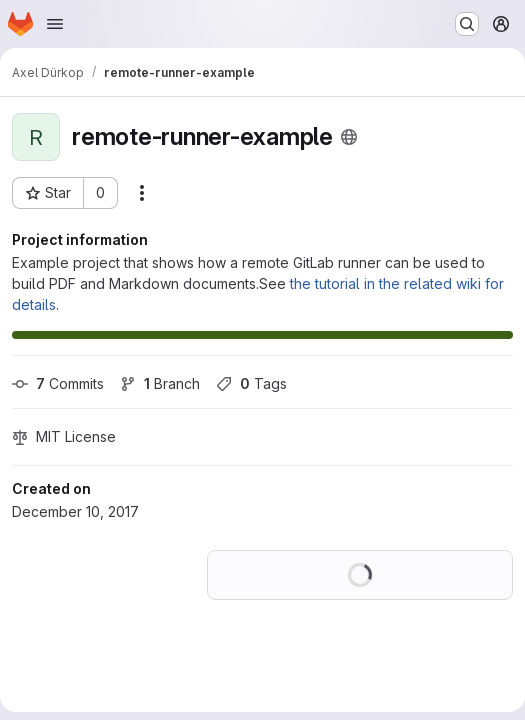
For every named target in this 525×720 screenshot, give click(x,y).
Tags (251, 383)
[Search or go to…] (467, 24)
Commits (58, 383)
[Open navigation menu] (55, 24)
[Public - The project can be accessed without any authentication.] (349, 137)
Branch (160, 383)
